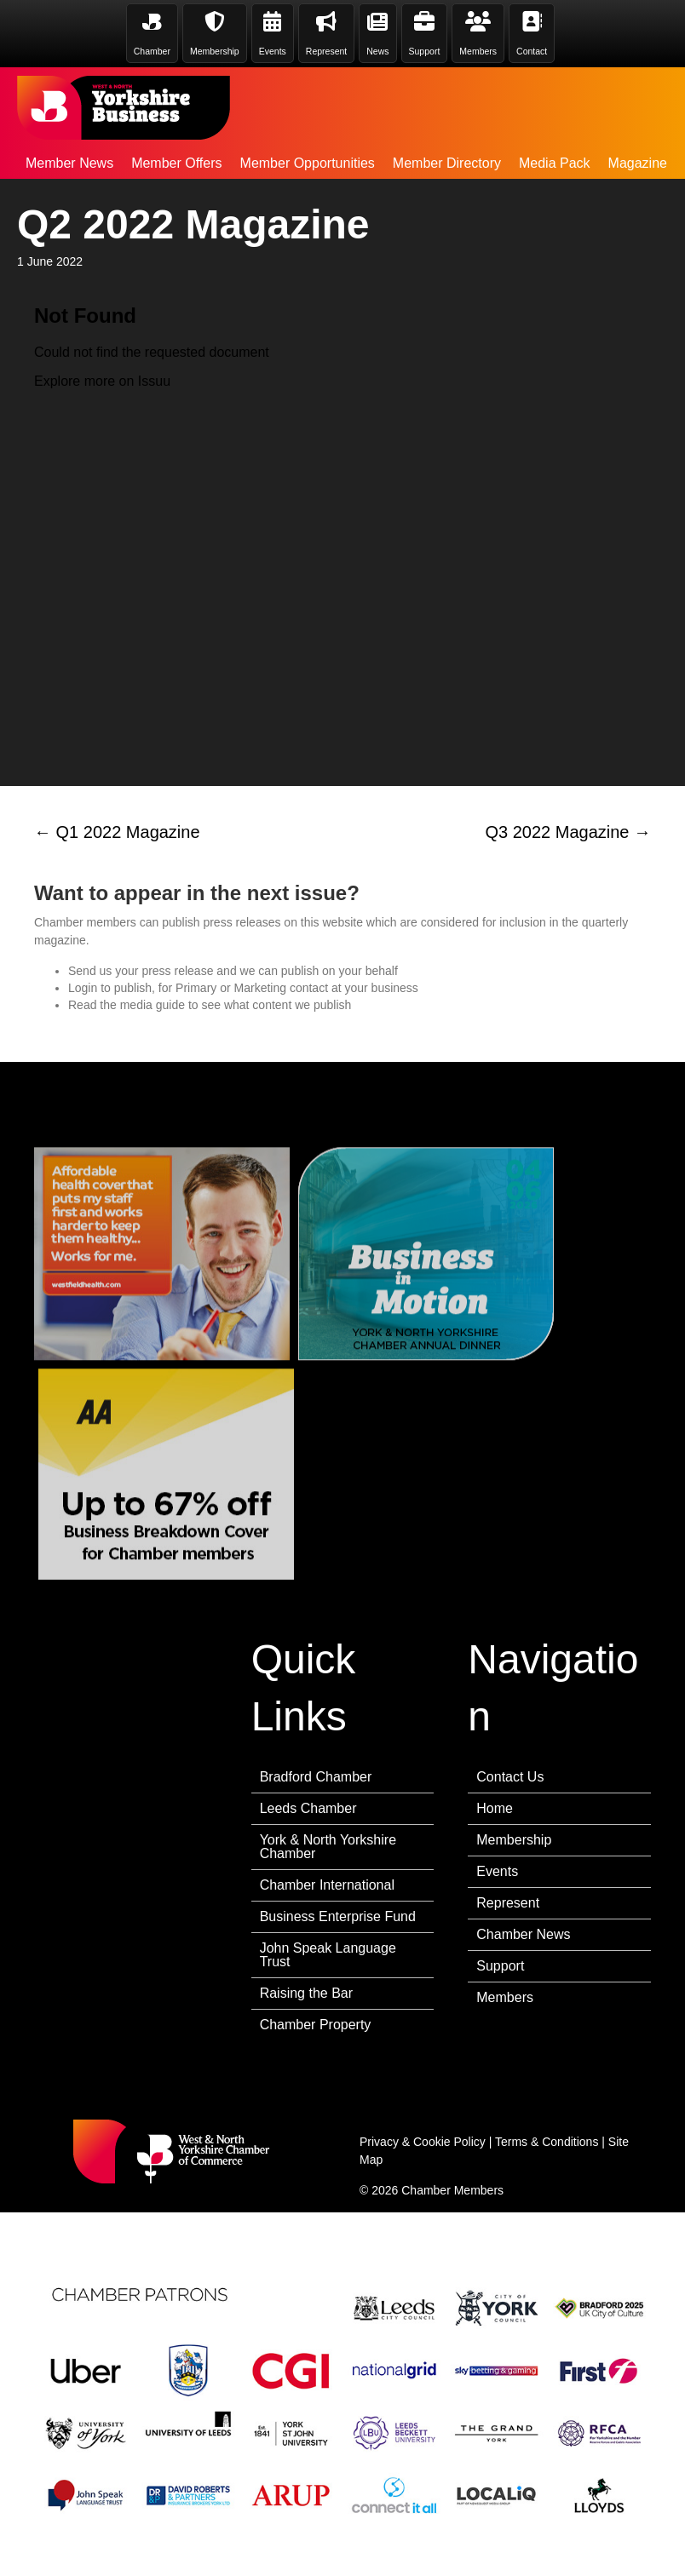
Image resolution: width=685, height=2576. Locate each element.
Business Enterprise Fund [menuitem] (338, 1916)
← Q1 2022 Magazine (117, 832)
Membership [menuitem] (513, 1840)
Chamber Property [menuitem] (315, 2024)
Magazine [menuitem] (637, 163)
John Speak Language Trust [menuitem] (328, 1955)
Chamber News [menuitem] (523, 1934)
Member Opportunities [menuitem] (307, 163)
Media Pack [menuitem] (554, 163)
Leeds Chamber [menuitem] (308, 1808)
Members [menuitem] (504, 1997)
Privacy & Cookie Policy (423, 2142)
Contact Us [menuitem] (510, 1777)
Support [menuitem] (500, 1966)
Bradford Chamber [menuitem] (316, 1777)
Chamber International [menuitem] (327, 1885)
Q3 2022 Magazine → (568, 832)
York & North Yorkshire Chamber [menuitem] (328, 1847)
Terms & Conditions (546, 2142)
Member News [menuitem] (69, 163)
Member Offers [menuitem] (176, 163)
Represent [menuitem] (507, 1903)
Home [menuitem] (494, 1808)
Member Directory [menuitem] (447, 163)
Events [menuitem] (497, 1871)
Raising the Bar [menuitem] (306, 1993)
